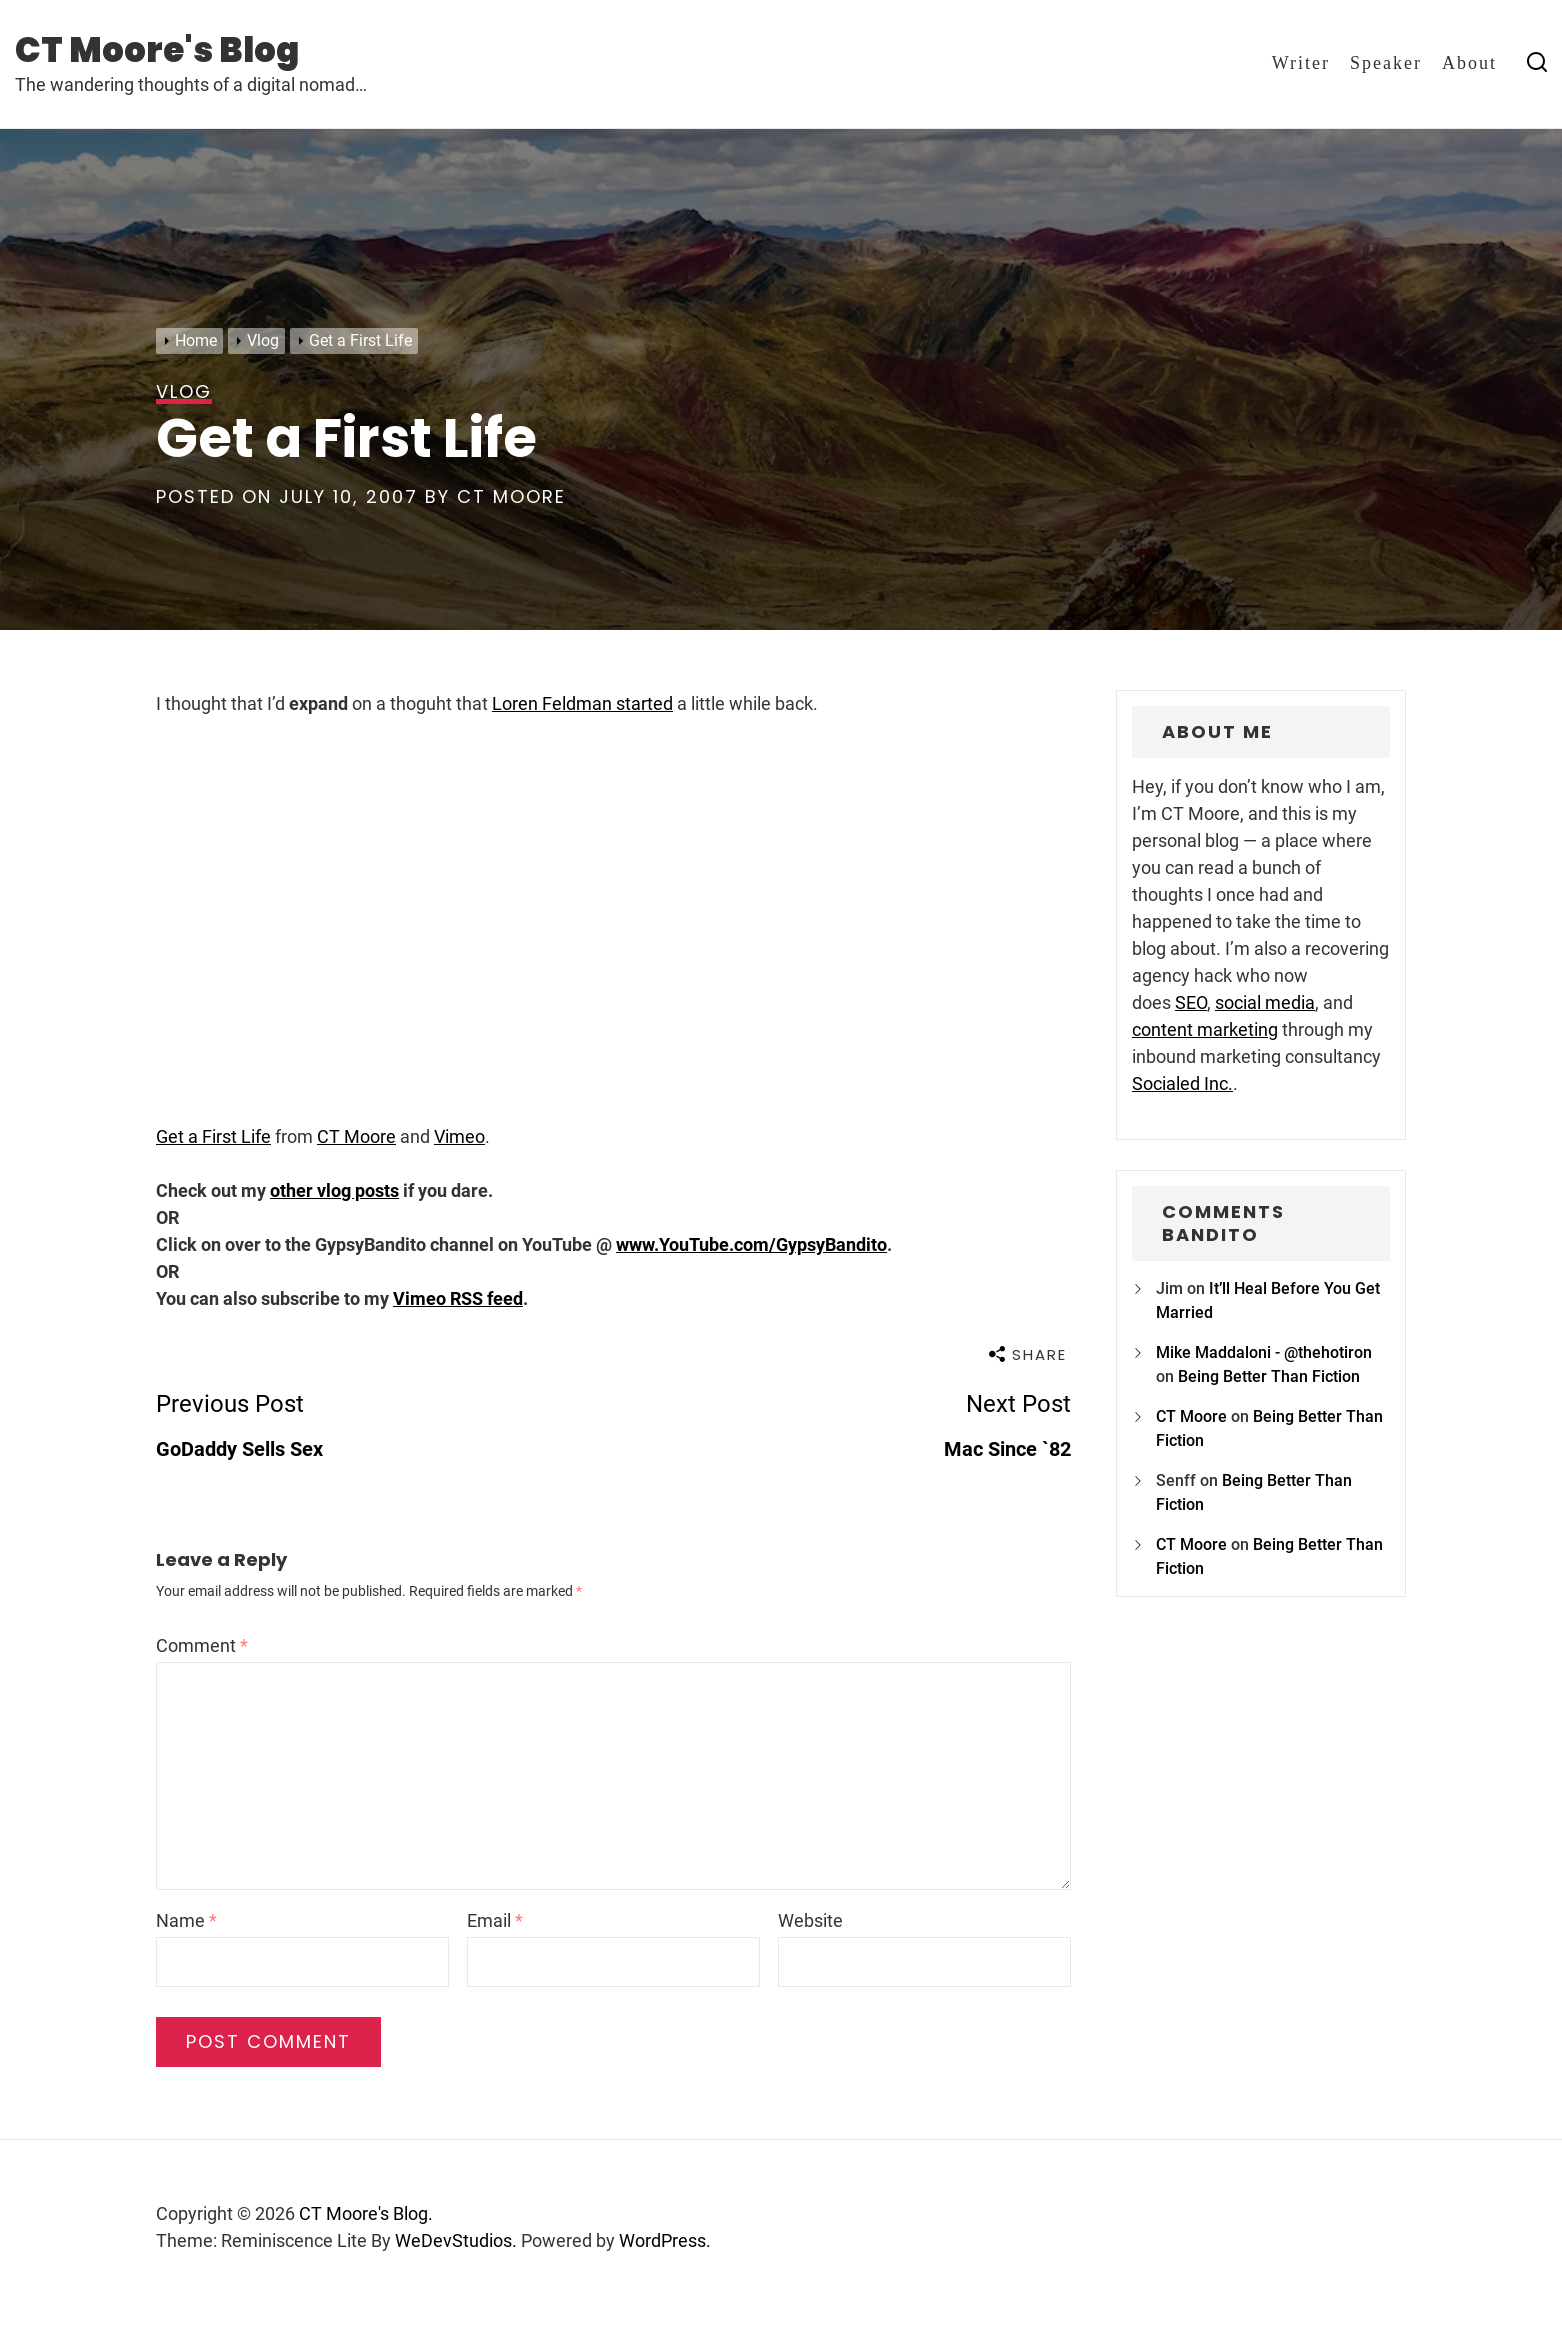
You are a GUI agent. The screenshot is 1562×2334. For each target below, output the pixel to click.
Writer (1301, 63)
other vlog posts (334, 1190)
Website (810, 1920)
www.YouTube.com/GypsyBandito (751, 1244)
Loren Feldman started (582, 703)
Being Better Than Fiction (1269, 1376)
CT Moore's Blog (157, 50)
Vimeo (459, 1136)
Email (495, 1920)
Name (186, 1920)
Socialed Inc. (1182, 1083)
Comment (202, 1645)
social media (1265, 1002)
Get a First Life (213, 1136)
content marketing (1205, 1029)
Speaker (1386, 63)
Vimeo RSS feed (458, 1298)
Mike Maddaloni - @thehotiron (1264, 1352)
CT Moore (511, 496)
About (1469, 63)
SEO (1191, 1002)
